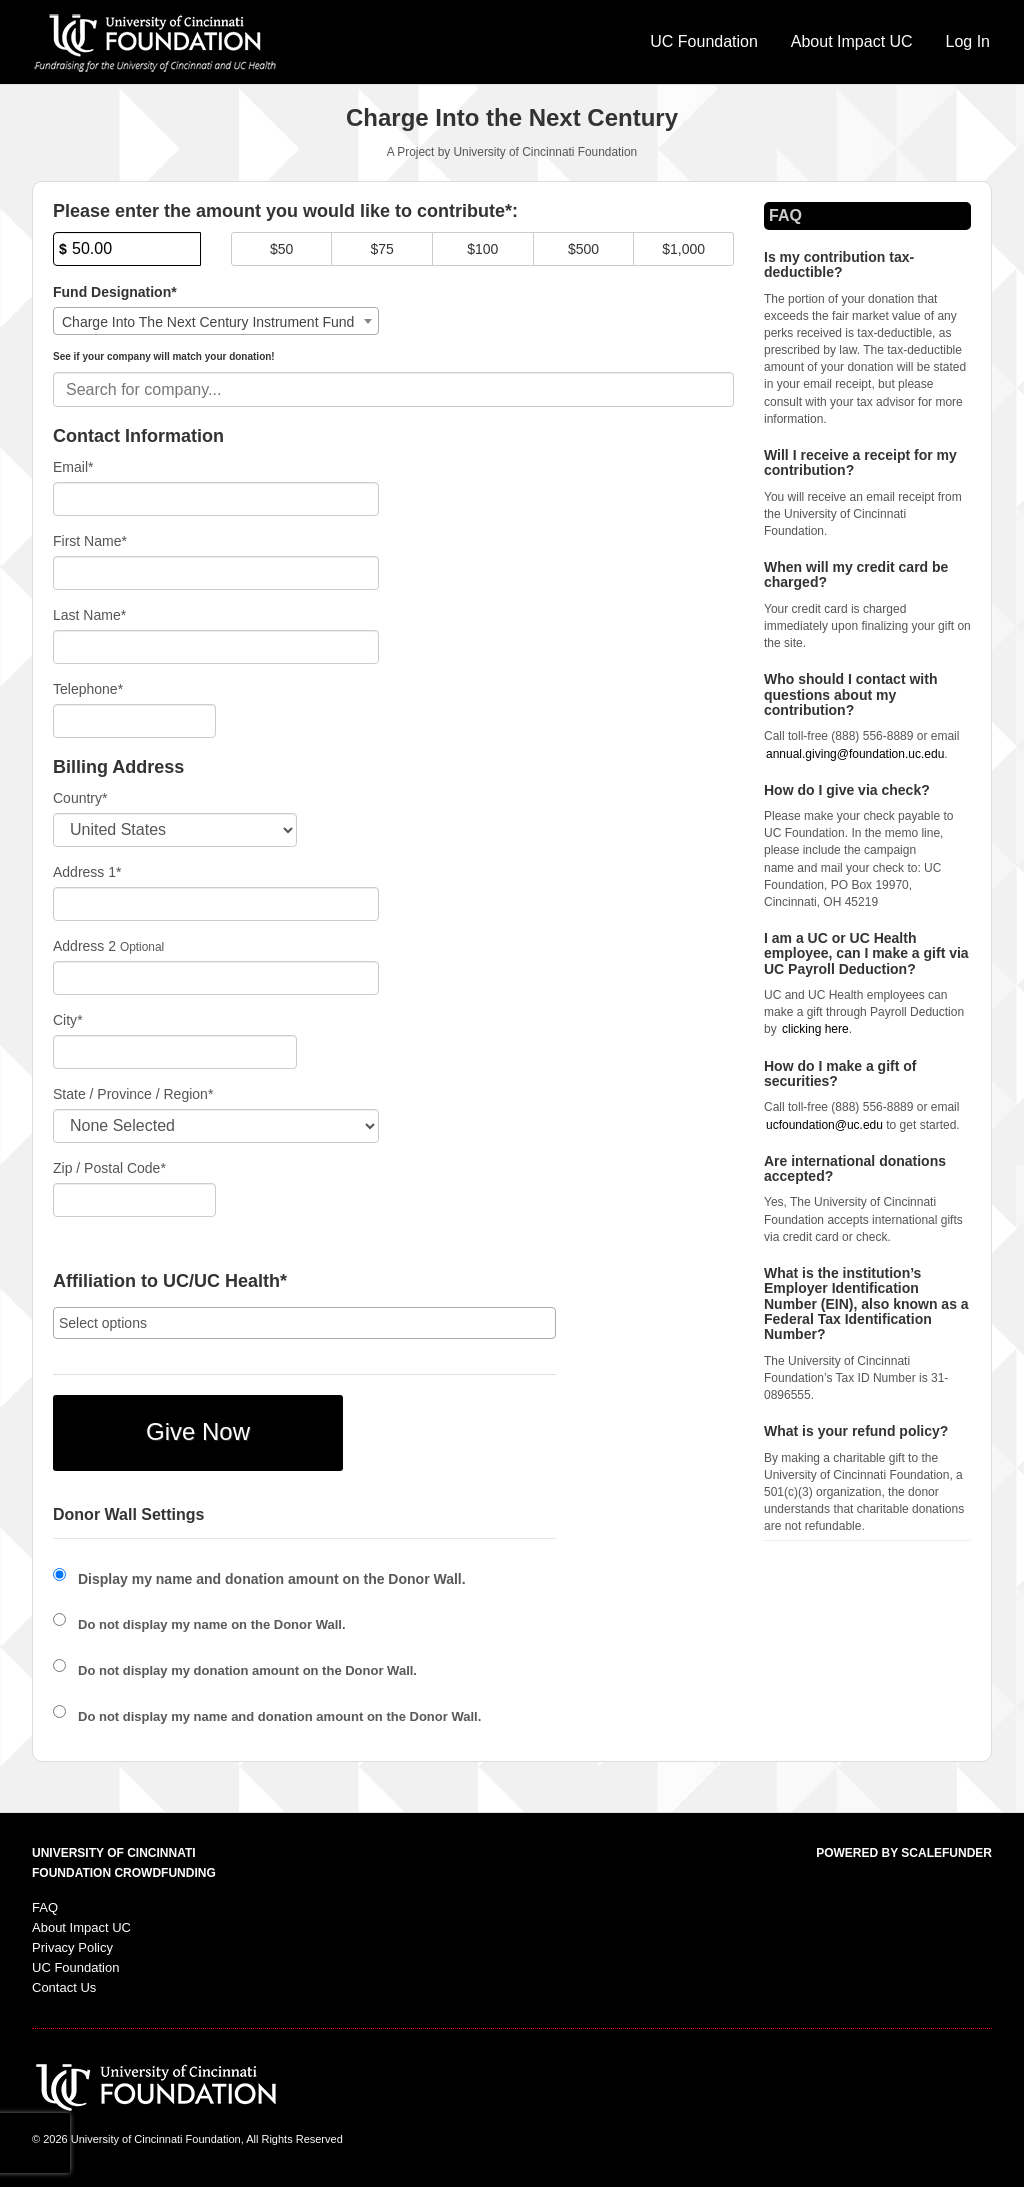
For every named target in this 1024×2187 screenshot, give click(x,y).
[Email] (216, 499)
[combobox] (216, 321)
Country (80, 798)
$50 (281, 249)
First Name (90, 541)
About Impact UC (852, 41)
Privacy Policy (72, 1947)
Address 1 (87, 872)
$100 (482, 249)
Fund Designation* (115, 292)
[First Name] (216, 573)
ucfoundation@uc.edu (824, 1125)
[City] (175, 1052)
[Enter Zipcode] (134, 1200)
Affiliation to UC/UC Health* (170, 1281)
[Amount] (127, 249)
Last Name (89, 615)
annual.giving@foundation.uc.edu (855, 754)
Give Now (198, 1431)
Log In (968, 41)
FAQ (45, 1907)
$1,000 (683, 249)
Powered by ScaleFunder (904, 1853)
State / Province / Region (133, 1094)
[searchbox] (304, 1323)
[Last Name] (216, 647)
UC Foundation (704, 41)
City (68, 1020)
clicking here (815, 1029)
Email (73, 467)
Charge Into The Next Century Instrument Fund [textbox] (208, 322)
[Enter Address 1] (216, 904)
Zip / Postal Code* (109, 1168)
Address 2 (84, 946)
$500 (583, 249)
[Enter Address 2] (216, 978)
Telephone (88, 689)
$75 (382, 249)
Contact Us (64, 1987)
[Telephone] (134, 721)
